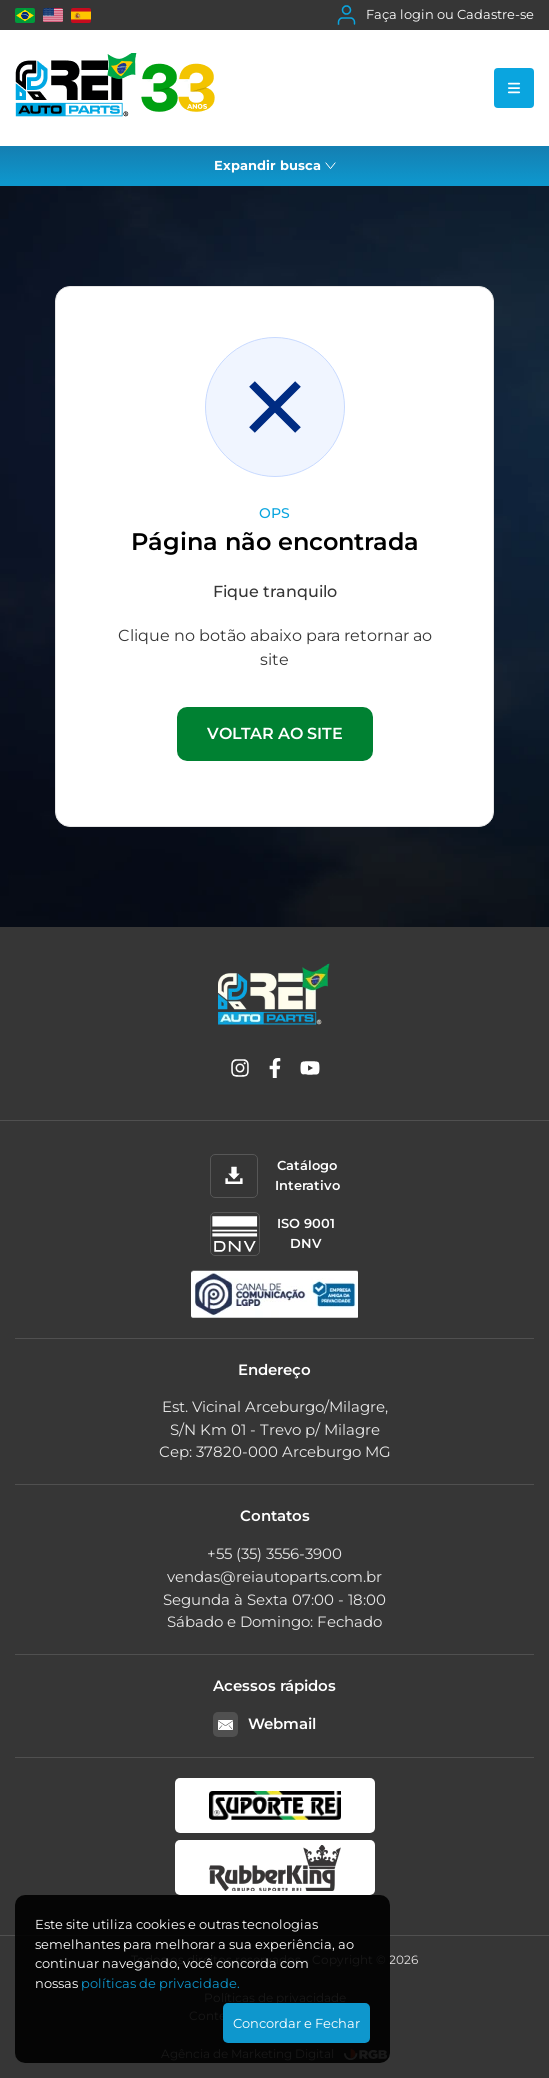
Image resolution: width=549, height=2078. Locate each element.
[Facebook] (275, 1071)
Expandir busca (275, 165)
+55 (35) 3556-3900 (274, 1553)
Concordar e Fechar (296, 2023)
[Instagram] (240, 1071)
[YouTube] (310, 1071)
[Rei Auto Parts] (115, 88)
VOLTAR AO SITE (275, 733)
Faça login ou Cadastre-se (435, 15)
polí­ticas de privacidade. (160, 1983)
